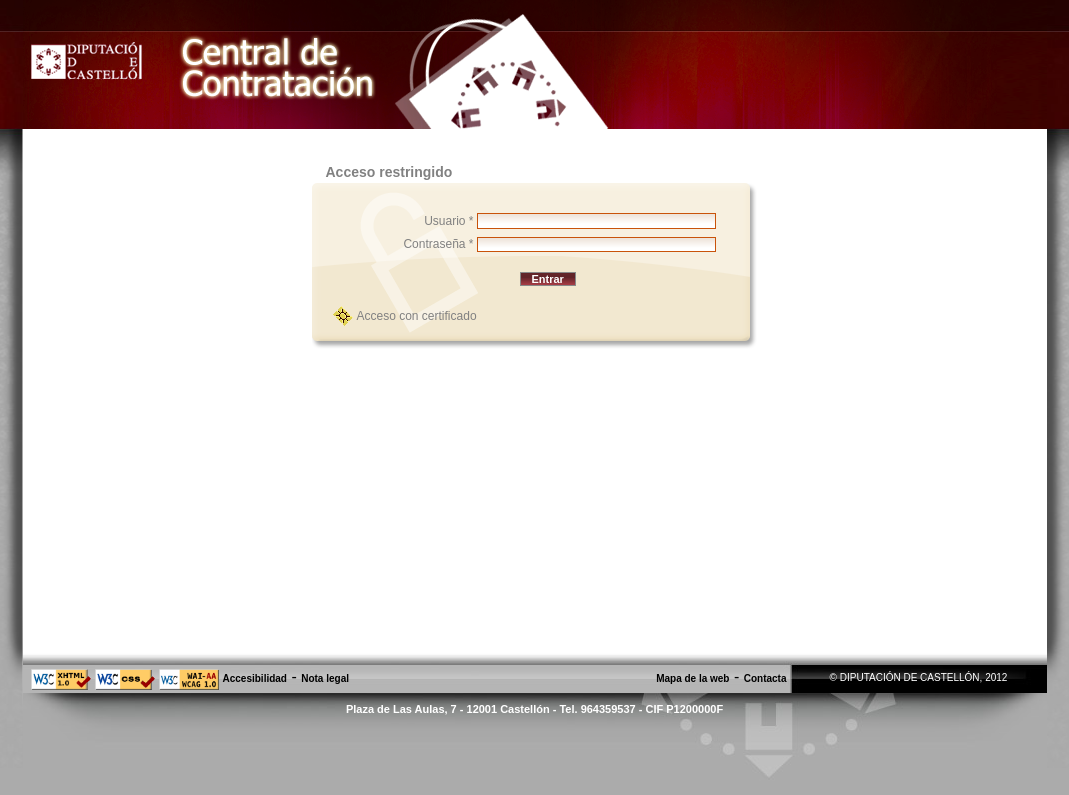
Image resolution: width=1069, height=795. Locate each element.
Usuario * (448, 221)
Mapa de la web (692, 678)
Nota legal (325, 678)
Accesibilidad (255, 678)
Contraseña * (438, 244)
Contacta (765, 678)
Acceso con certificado (417, 316)
